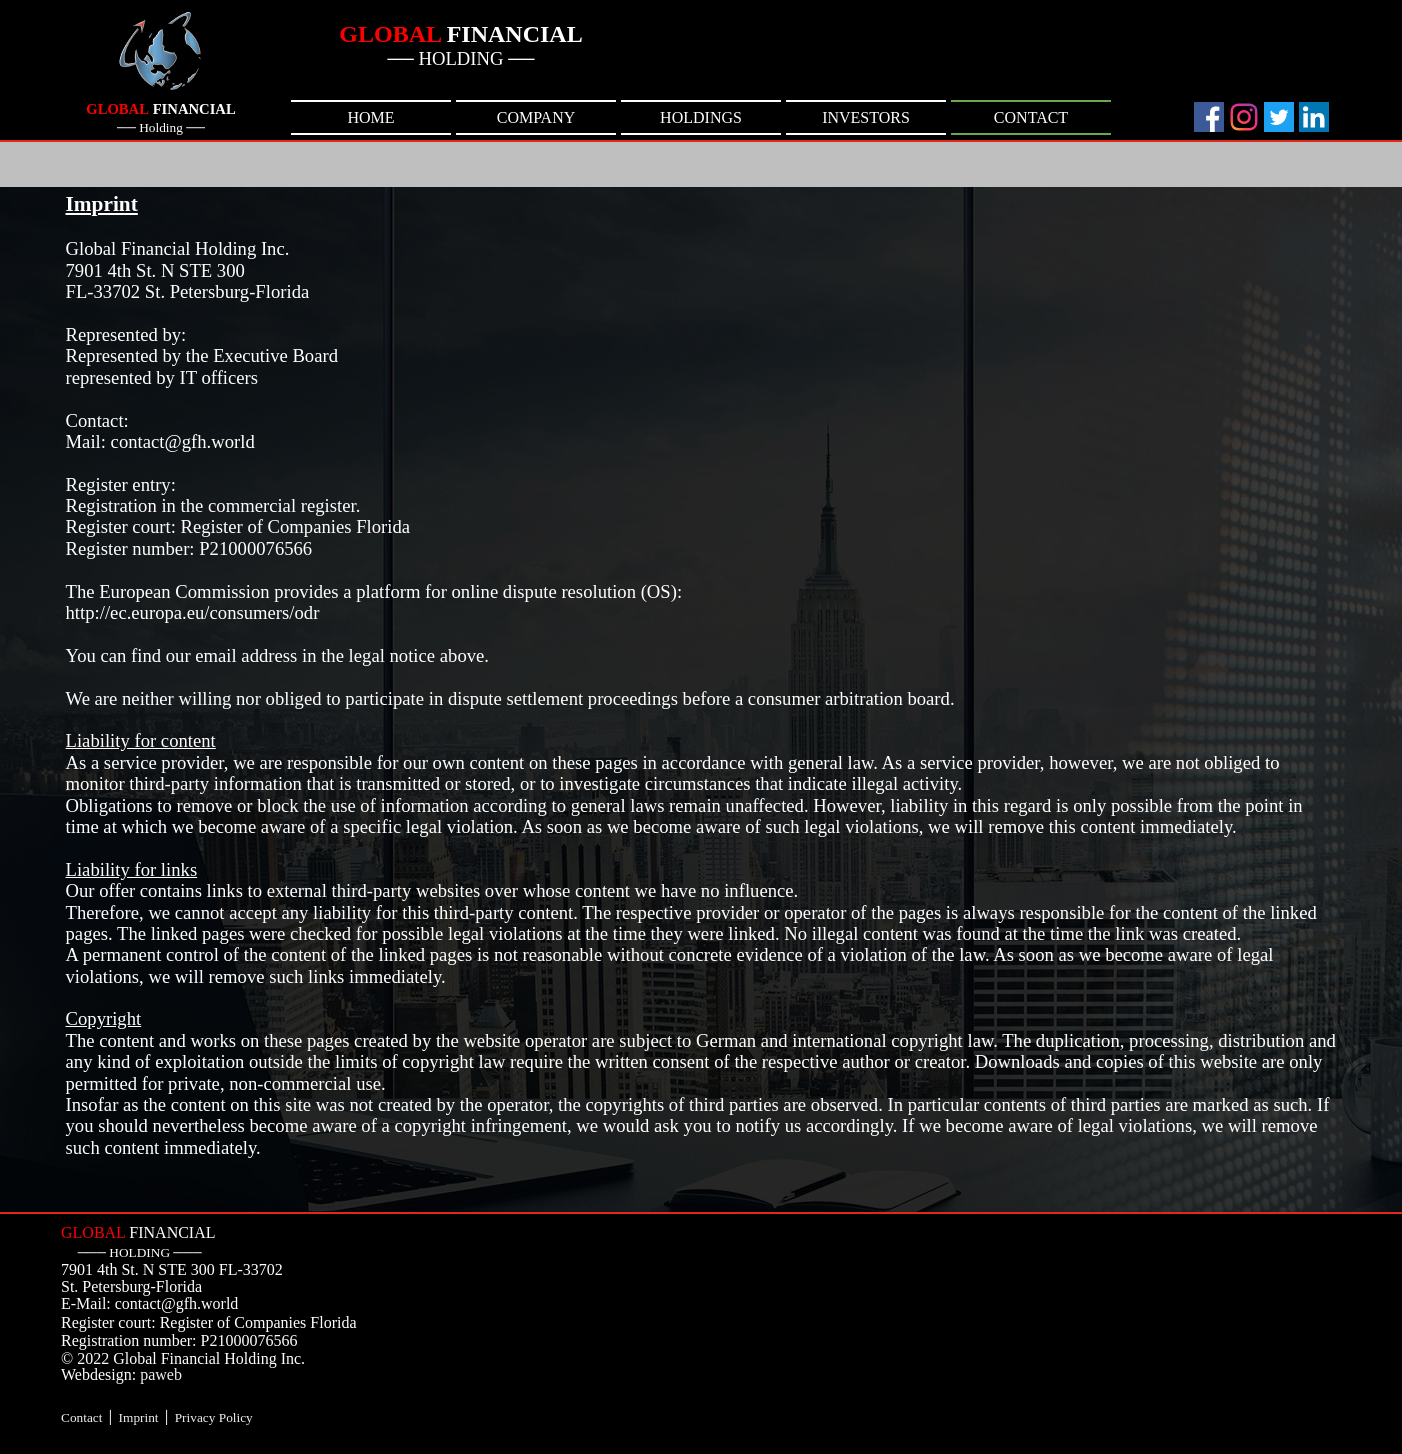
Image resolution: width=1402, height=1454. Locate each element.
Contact (81, 1417)
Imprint (139, 1417)
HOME (370, 117)
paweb (161, 1374)
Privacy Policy (214, 1417)
